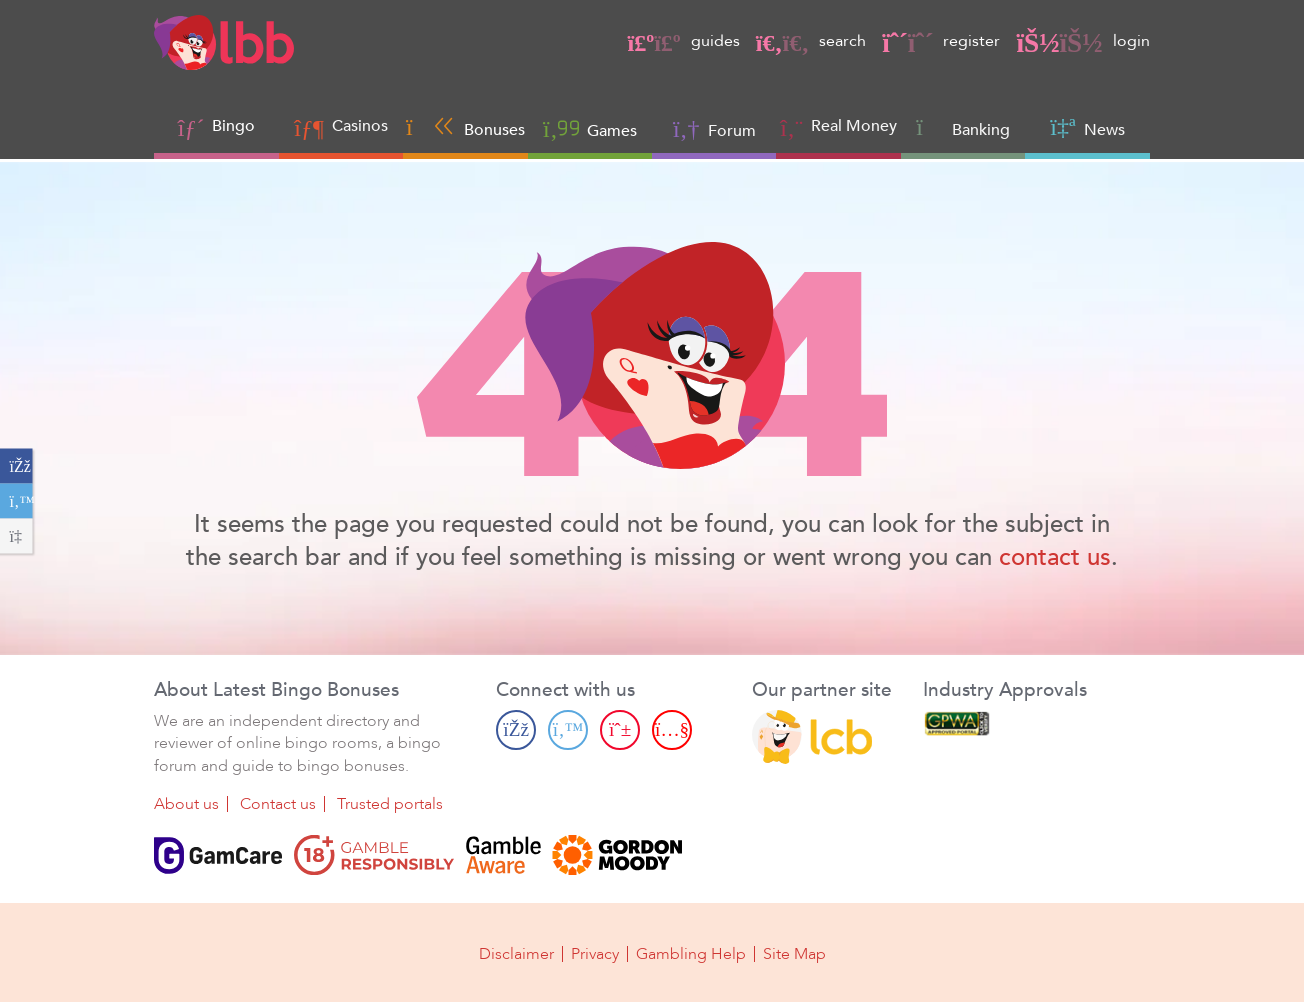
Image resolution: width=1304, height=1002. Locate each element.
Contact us (278, 804)
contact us (1055, 557)
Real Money (854, 126)
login (1082, 41)
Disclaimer (516, 954)
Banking (963, 127)
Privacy (595, 954)
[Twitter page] (568, 730)
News (1087, 127)
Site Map (794, 954)
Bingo (233, 126)
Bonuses (465, 127)
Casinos (360, 126)
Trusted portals (390, 804)
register (941, 41)
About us (186, 804)
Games (590, 128)
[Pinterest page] (620, 730)
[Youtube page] (672, 730)
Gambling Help (691, 954)
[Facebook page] (516, 730)
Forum (714, 128)
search (811, 41)
